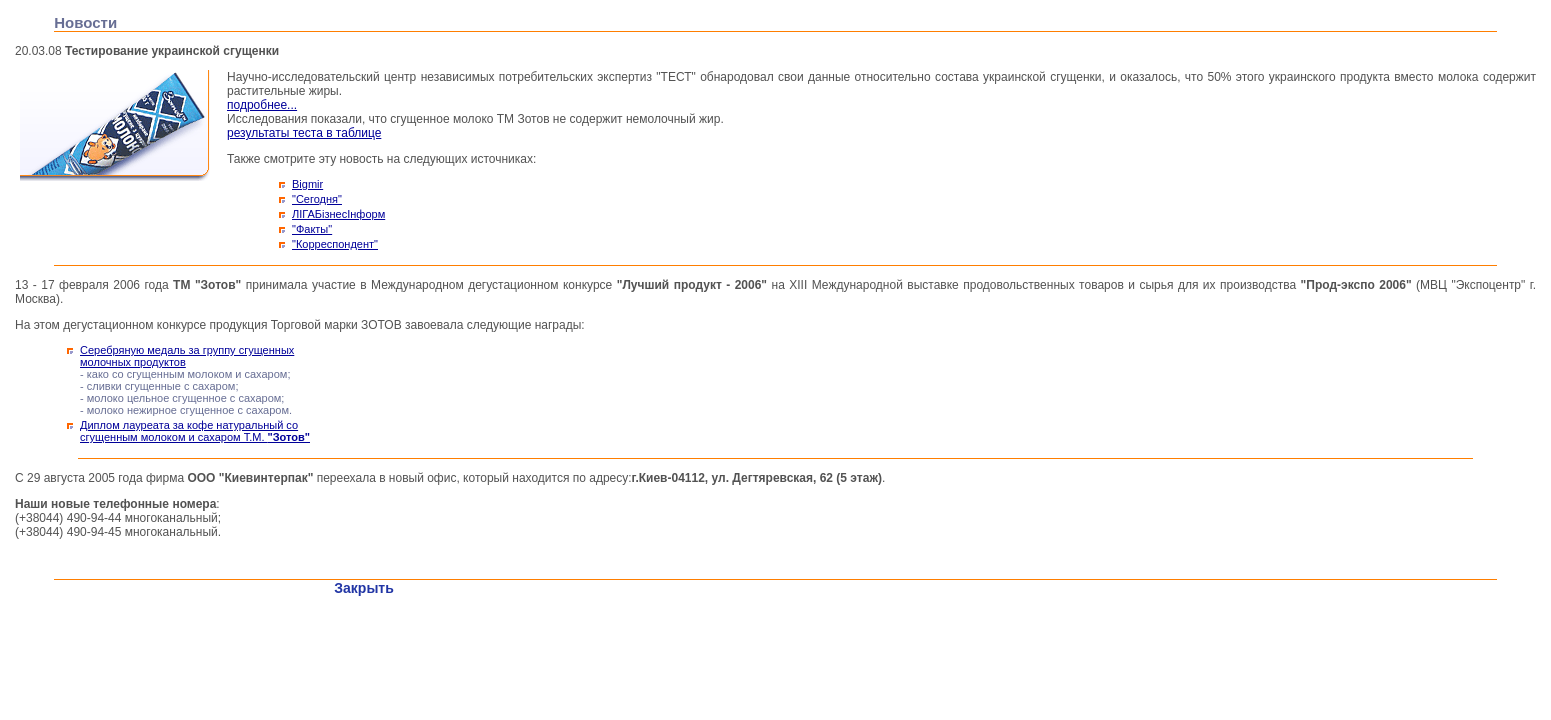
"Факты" (312, 229)
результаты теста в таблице (304, 133)
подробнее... (262, 105)
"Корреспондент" (335, 244)
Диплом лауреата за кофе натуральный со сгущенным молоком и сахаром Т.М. (195, 431)
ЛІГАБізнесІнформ (338, 214)
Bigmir (307, 184)
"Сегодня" (317, 199)
